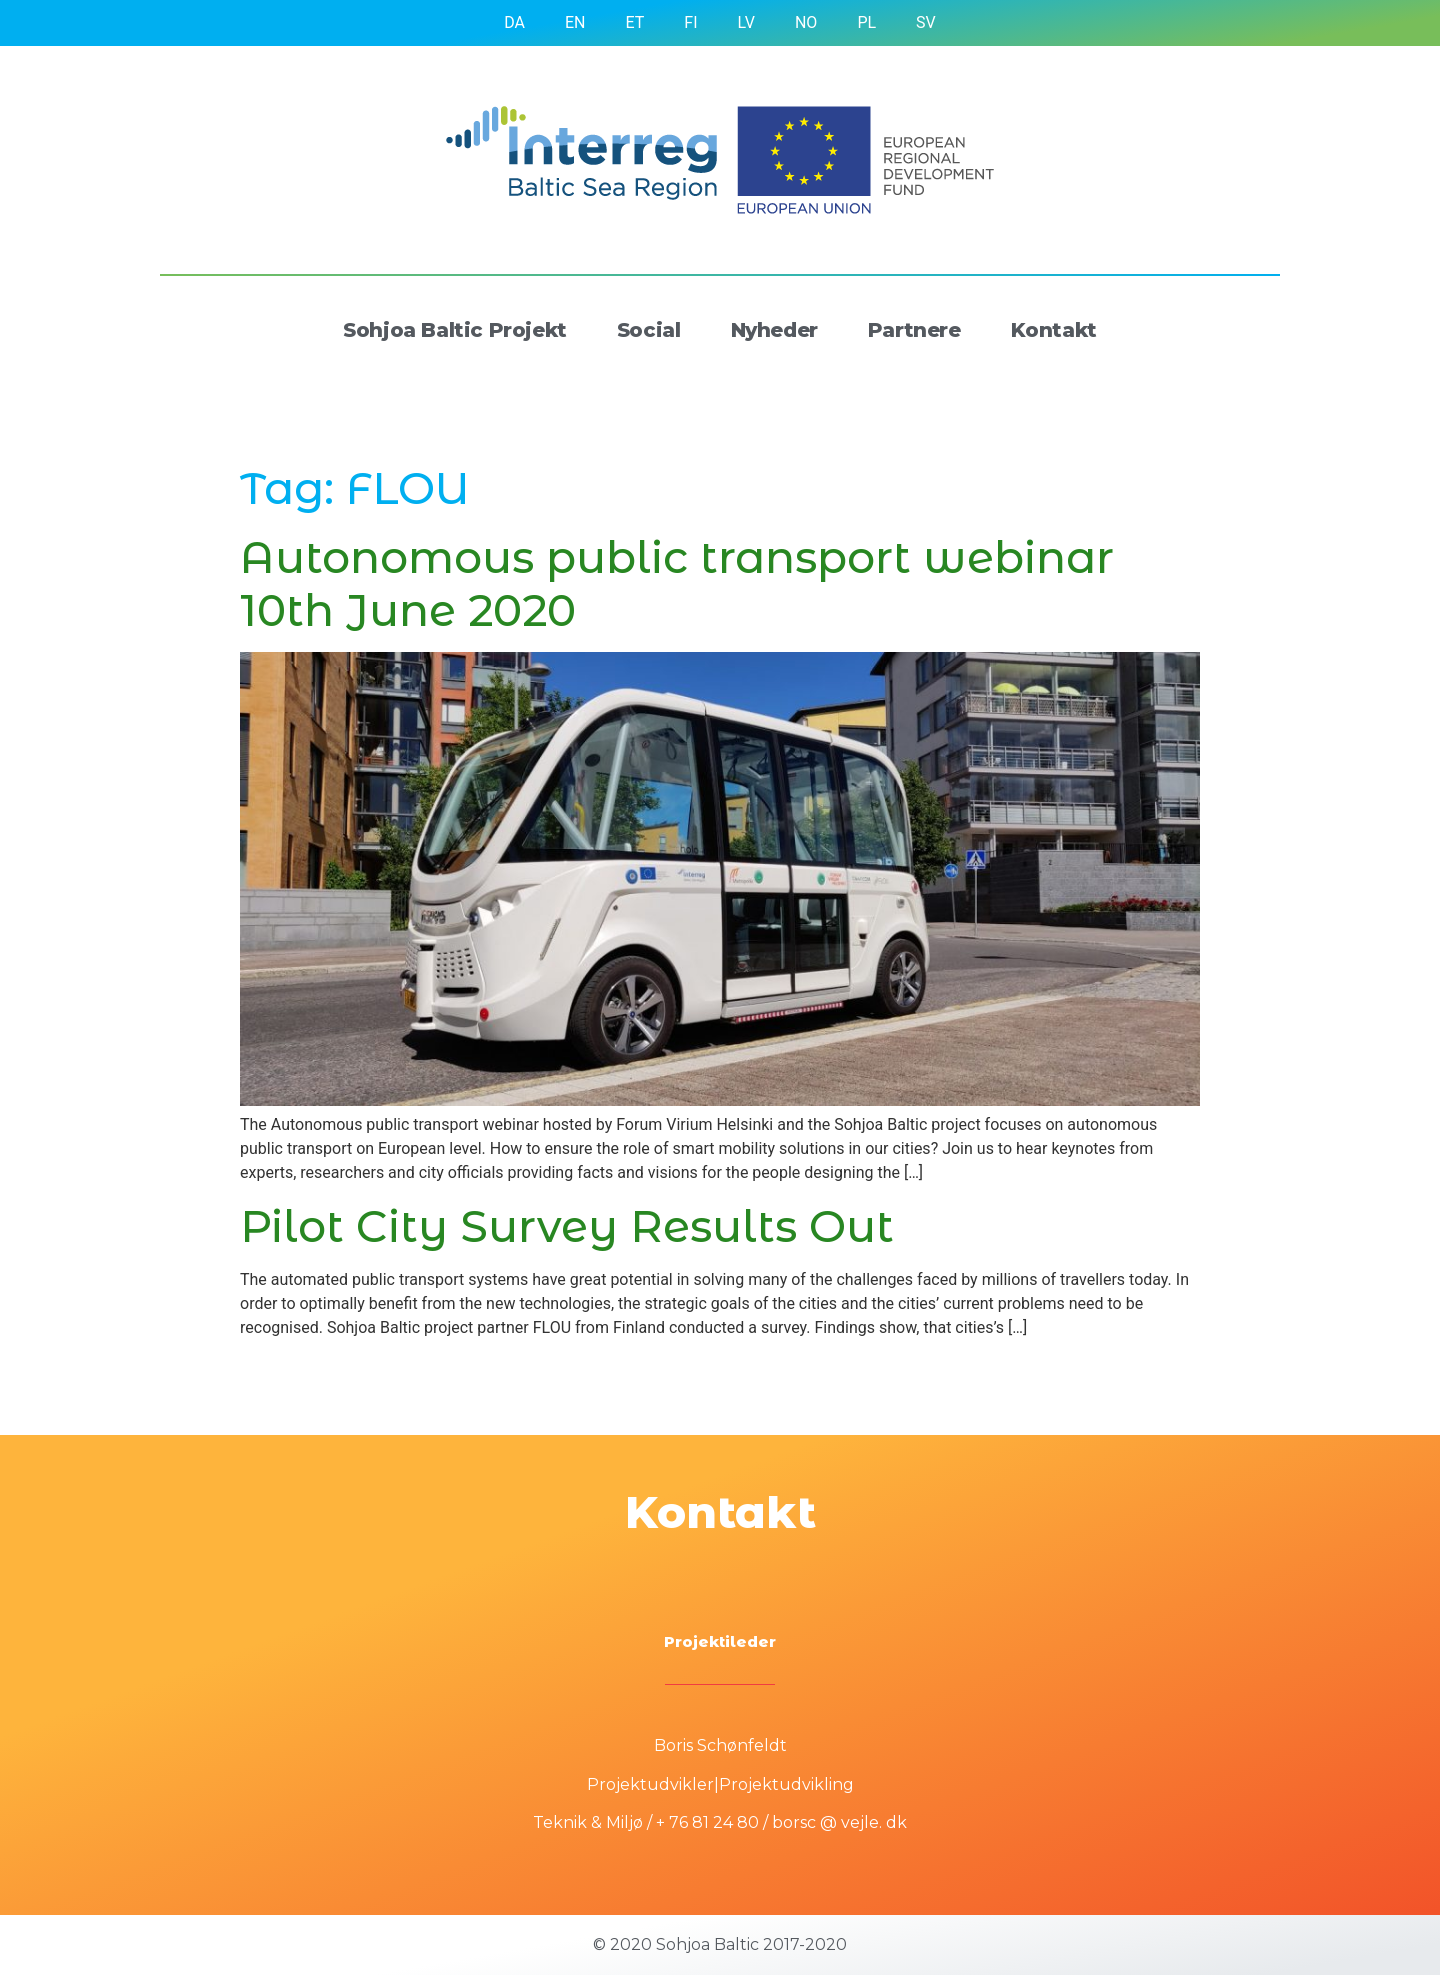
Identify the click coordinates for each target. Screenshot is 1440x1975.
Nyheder (774, 330)
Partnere (914, 330)
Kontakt (1054, 330)
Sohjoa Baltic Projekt (455, 330)
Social (649, 330)
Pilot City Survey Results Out (567, 1226)
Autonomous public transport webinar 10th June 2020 (677, 583)
